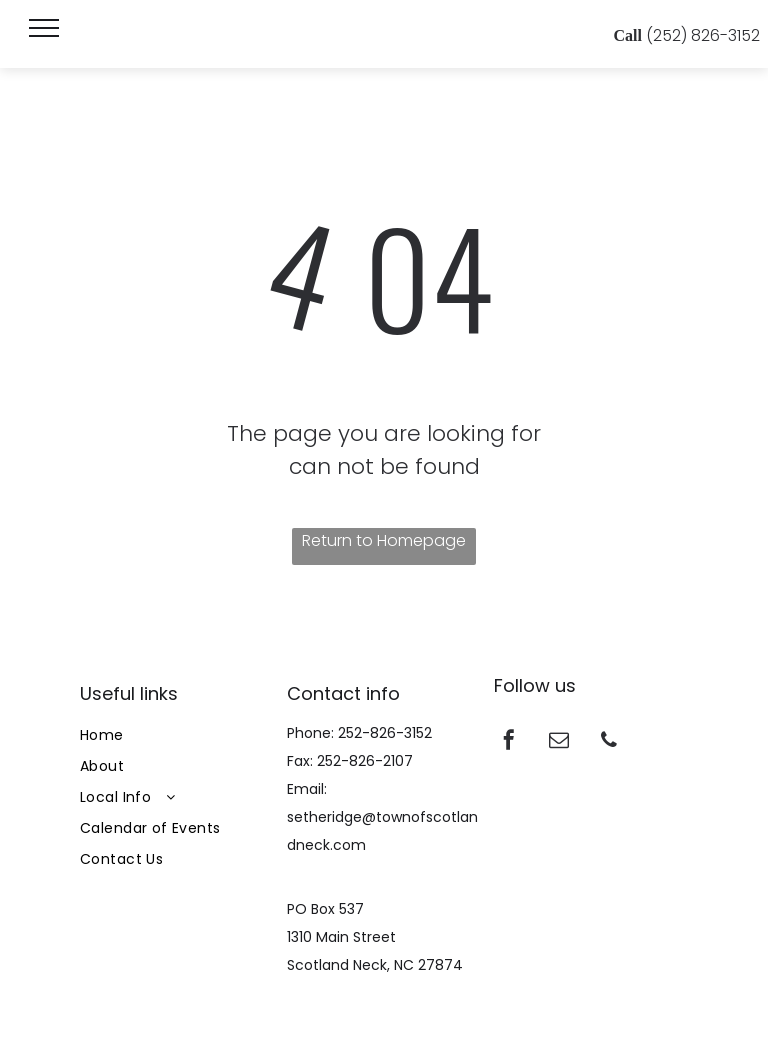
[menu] (44, 28)
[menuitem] (177, 735)
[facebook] (509, 742)
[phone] (609, 742)
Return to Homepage (384, 540)
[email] (559, 742)
